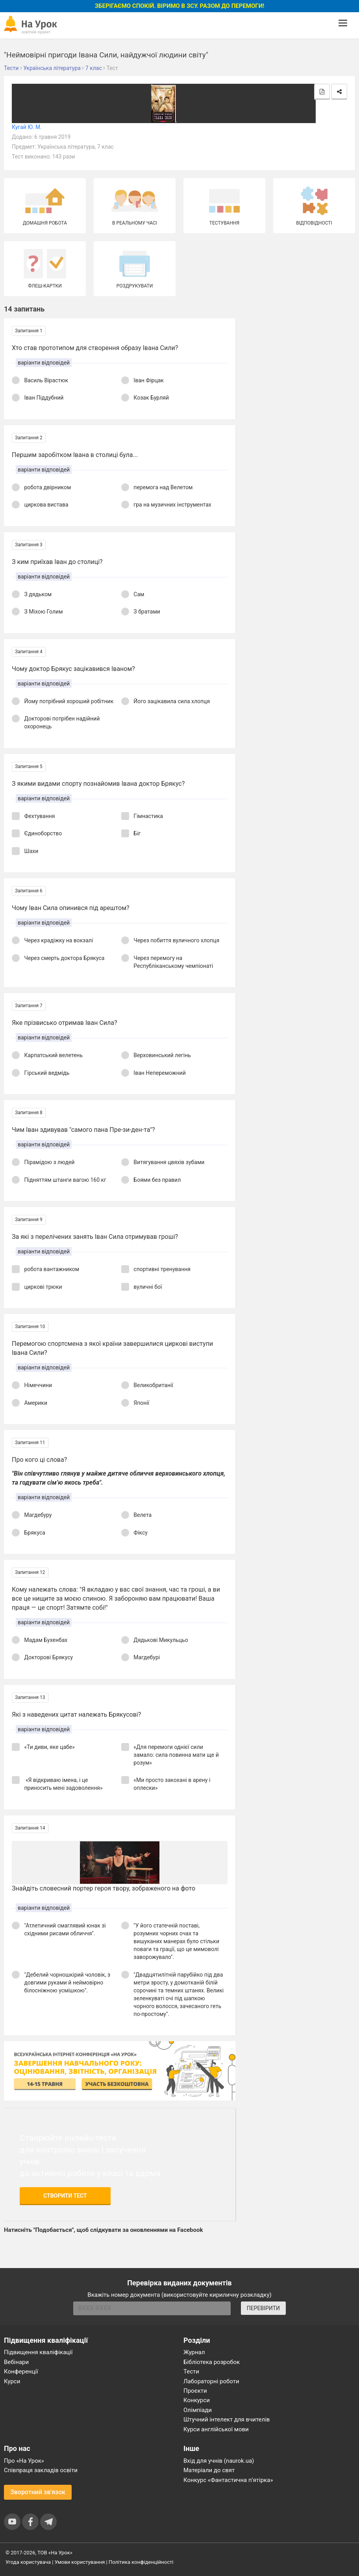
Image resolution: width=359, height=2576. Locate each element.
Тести (191, 2371)
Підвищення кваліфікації (38, 2352)
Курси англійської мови (216, 2429)
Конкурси (196, 2400)
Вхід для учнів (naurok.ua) (218, 2460)
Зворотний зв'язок (37, 2492)
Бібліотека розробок (211, 2362)
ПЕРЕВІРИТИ (263, 2308)
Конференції (21, 2371)
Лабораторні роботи (211, 2381)
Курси (12, 2381)
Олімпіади (197, 2410)
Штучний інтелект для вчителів (226, 2419)
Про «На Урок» (24, 2460)
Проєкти (195, 2390)
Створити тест (65, 2196)
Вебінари (16, 2362)
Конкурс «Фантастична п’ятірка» (228, 2480)
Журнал (194, 2352)
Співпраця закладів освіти (41, 2470)
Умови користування (80, 2562)
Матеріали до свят (209, 2470)
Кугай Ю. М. (27, 127)
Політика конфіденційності (141, 2562)
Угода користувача (28, 2562)
